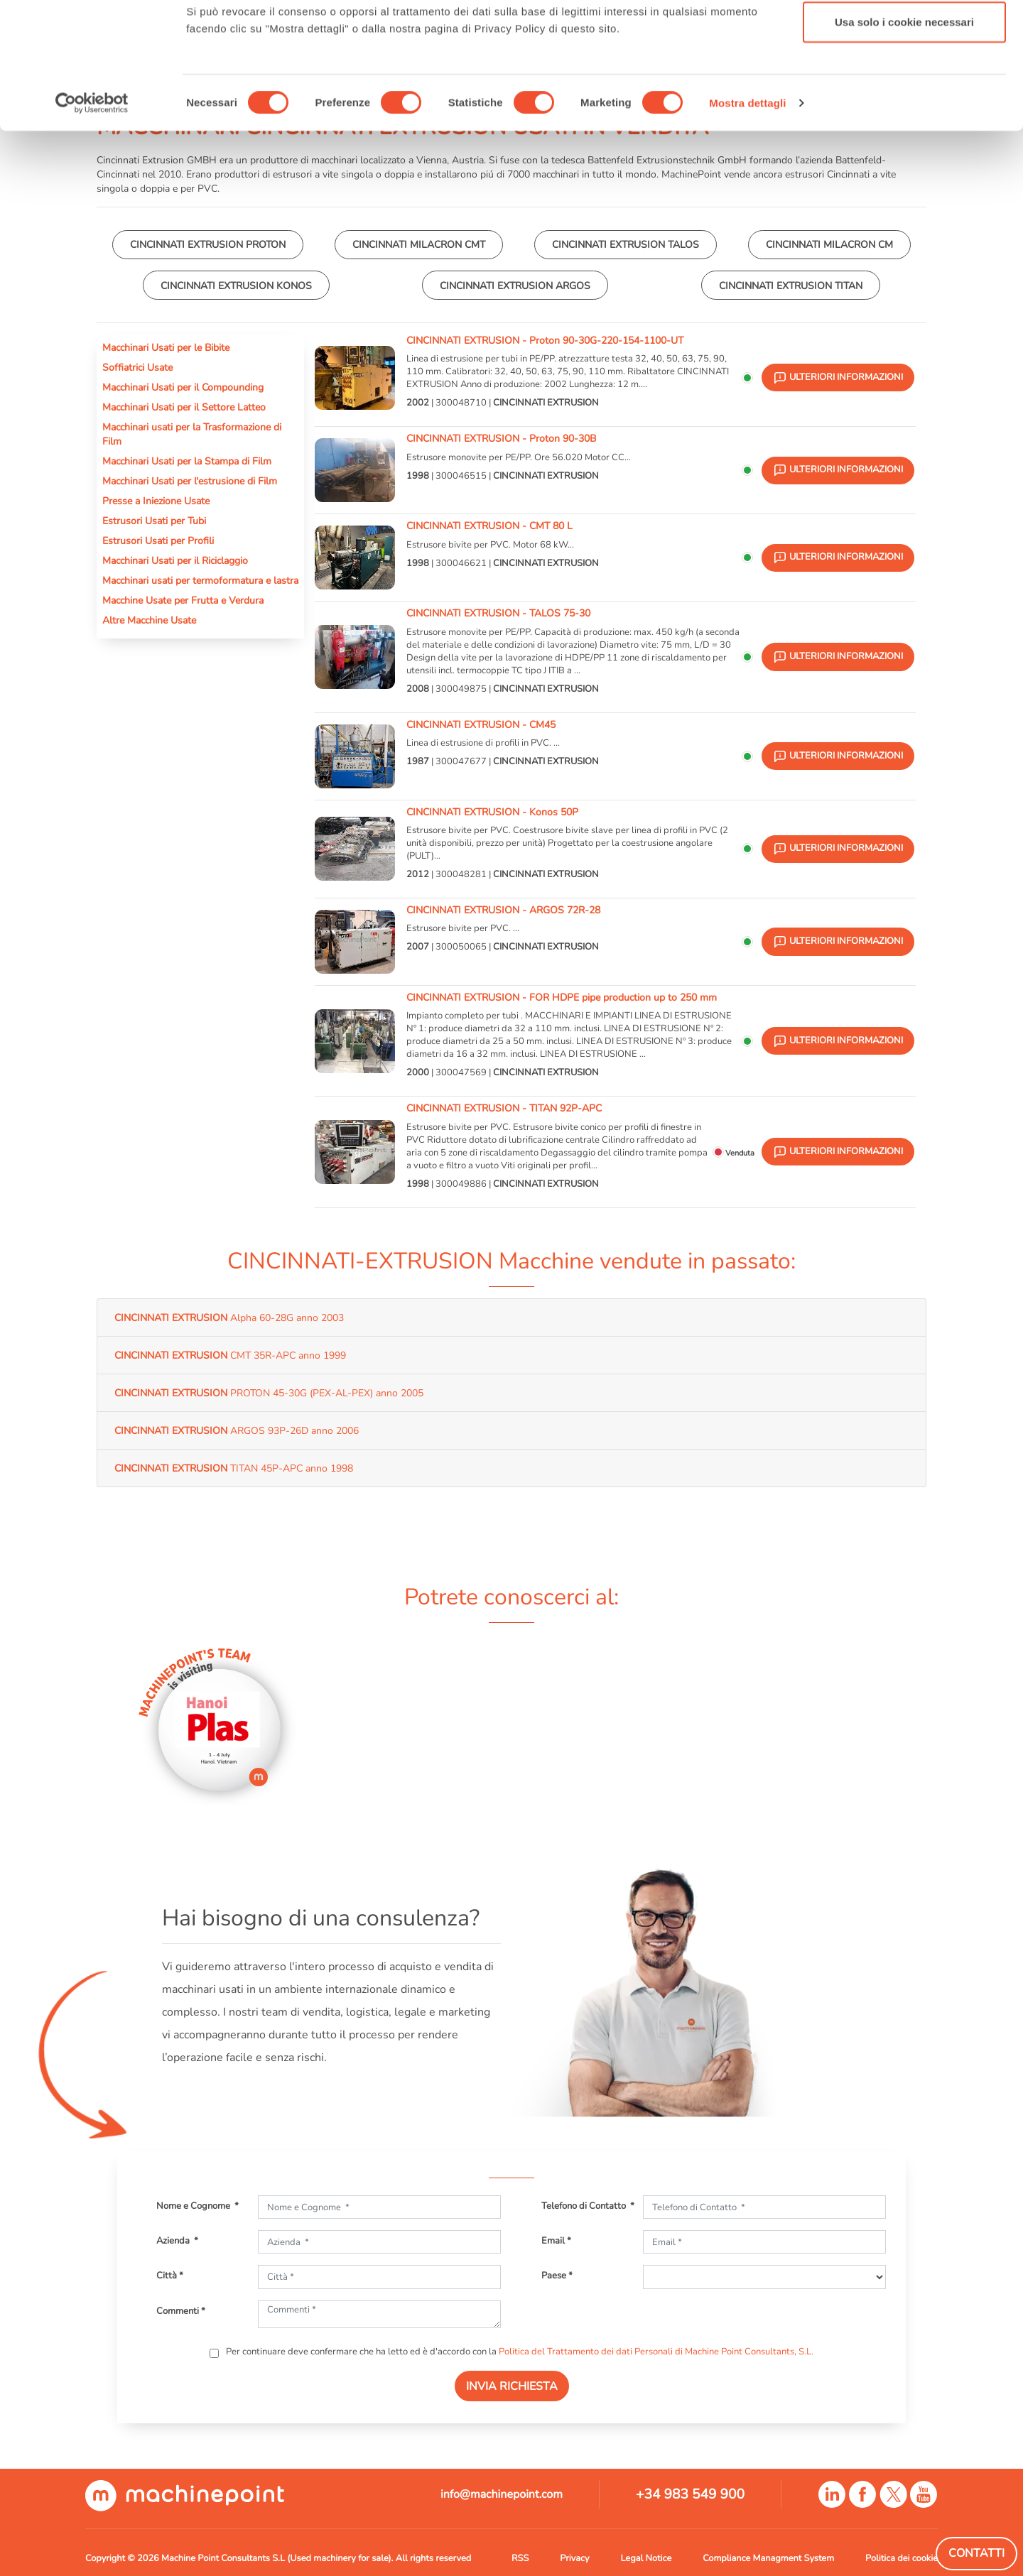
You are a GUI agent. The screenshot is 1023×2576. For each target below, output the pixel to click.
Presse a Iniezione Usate (156, 501)
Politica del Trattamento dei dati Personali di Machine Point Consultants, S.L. (656, 2351)
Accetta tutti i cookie (904, 37)
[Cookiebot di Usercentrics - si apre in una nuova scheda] (92, 211)
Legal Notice (645, 2558)
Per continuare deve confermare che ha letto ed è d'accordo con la (518, 2351)
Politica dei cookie (901, 2558)
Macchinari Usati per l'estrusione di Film (189, 481)
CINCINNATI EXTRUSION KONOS (236, 285)
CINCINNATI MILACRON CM (829, 244)
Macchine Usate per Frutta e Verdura (183, 600)
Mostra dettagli (747, 211)
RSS (520, 2558)
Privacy (574, 2558)
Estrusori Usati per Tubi (154, 520)
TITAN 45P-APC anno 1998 (233, 1468)
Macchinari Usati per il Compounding (183, 387)
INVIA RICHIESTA (512, 2386)
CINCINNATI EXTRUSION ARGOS (515, 285)
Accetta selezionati (904, 84)
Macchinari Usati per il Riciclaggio (175, 560)
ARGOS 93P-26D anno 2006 (236, 1430)
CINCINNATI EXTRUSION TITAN (790, 285)
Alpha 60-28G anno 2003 (229, 1317)
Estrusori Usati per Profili (158, 540)
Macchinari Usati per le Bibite (165, 347)
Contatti (976, 2553)
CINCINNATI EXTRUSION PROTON (208, 244)
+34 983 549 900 (690, 2494)
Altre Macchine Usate (149, 620)
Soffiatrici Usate (137, 367)
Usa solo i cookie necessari (904, 130)
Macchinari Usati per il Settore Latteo (184, 407)
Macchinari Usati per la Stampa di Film (186, 461)
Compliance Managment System (768, 2558)
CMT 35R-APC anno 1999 (230, 1355)
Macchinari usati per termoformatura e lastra (200, 580)
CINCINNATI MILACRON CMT (418, 244)
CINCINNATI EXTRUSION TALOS (625, 244)
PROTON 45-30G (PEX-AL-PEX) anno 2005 (268, 1393)
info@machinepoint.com (501, 2494)
